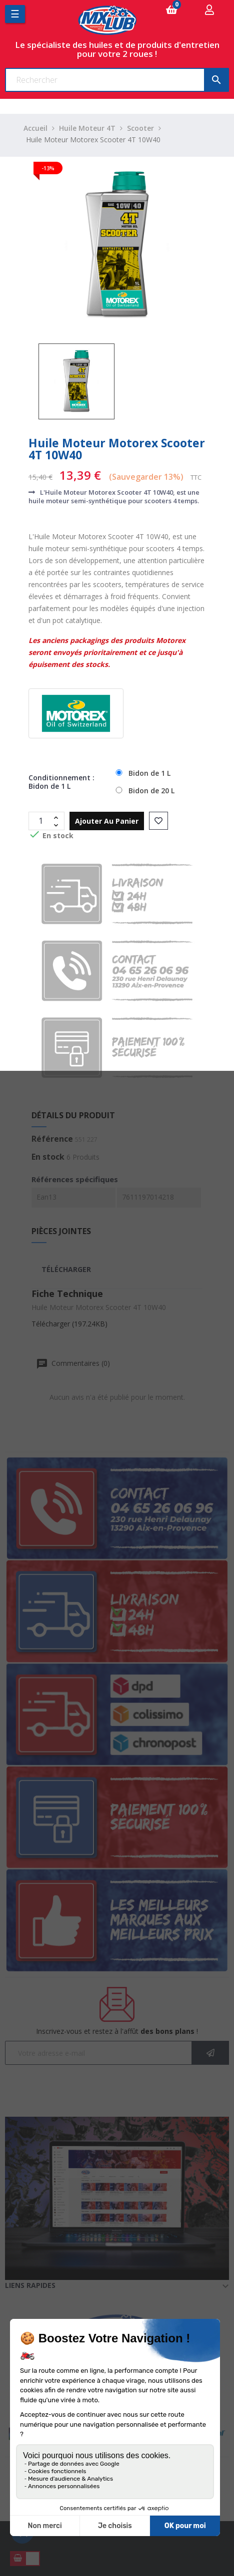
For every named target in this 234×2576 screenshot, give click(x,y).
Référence (52, 1139)
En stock (48, 1157)
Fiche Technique (67, 1293)
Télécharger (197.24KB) (70, 1323)
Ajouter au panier (106, 821)
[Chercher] (117, 80)
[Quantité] (41, 821)
